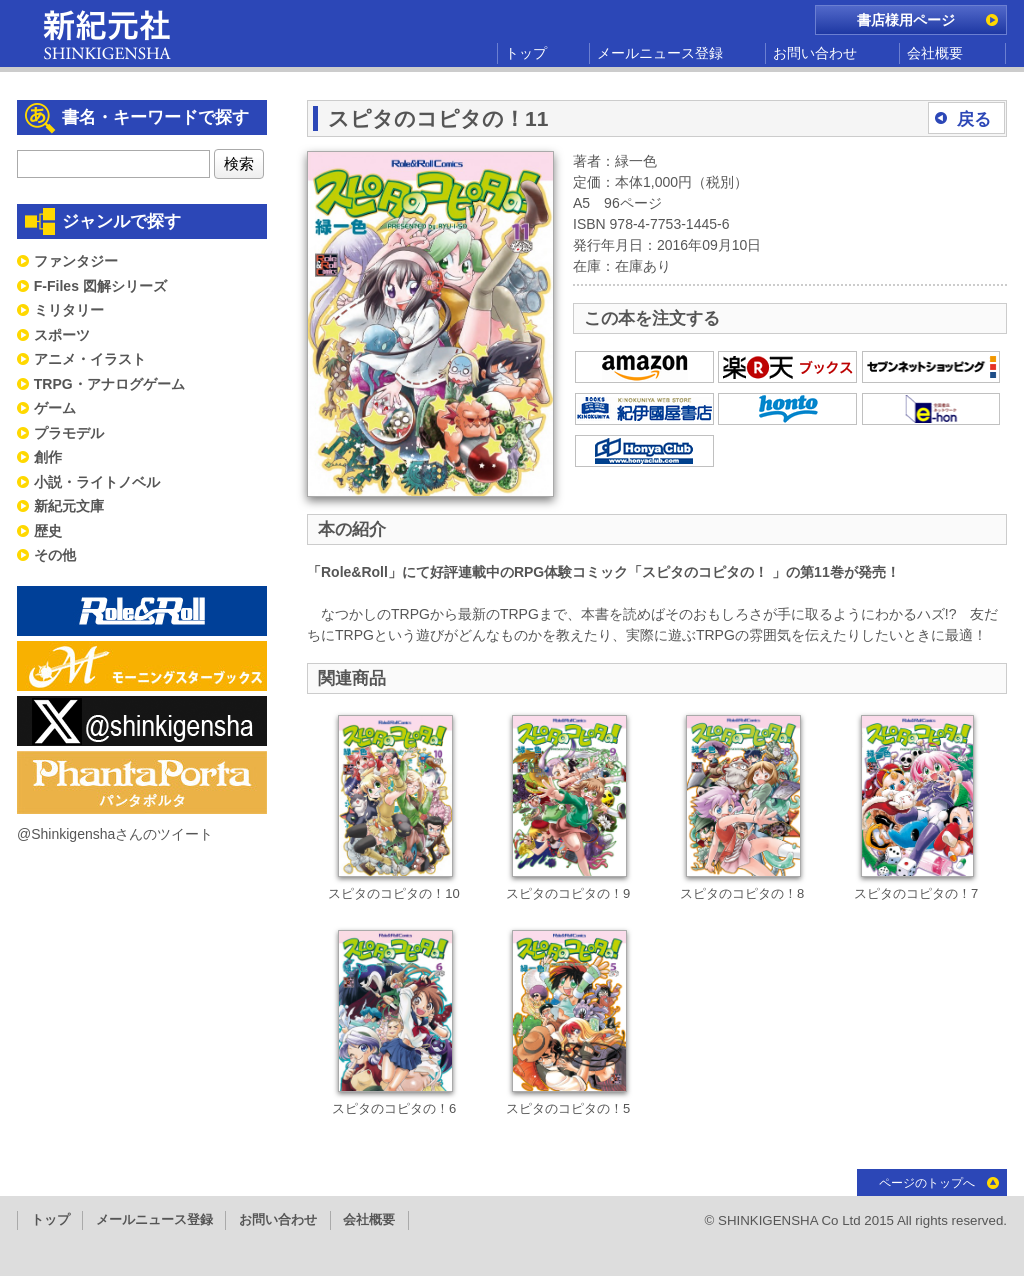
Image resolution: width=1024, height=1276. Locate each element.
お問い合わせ (815, 53)
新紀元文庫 (69, 506)
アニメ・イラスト (90, 359)
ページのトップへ (927, 1183)
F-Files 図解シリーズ (100, 286)
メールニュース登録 (660, 53)
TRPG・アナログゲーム (109, 384)
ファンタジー (76, 261)
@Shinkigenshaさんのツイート (115, 834)
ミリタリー (69, 310)
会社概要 (935, 53)
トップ (526, 53)
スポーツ (62, 335)
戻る (974, 119)
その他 (55, 555)
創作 (48, 457)
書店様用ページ (906, 20)
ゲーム (55, 408)
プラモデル (69, 433)
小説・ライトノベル (97, 482)
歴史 (48, 531)
